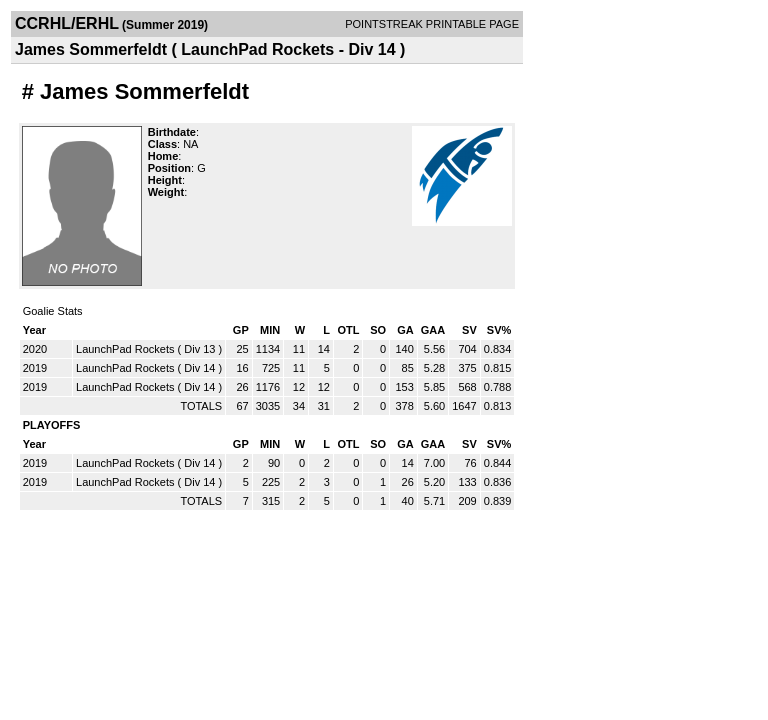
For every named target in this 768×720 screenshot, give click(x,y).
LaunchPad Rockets (125, 349)
